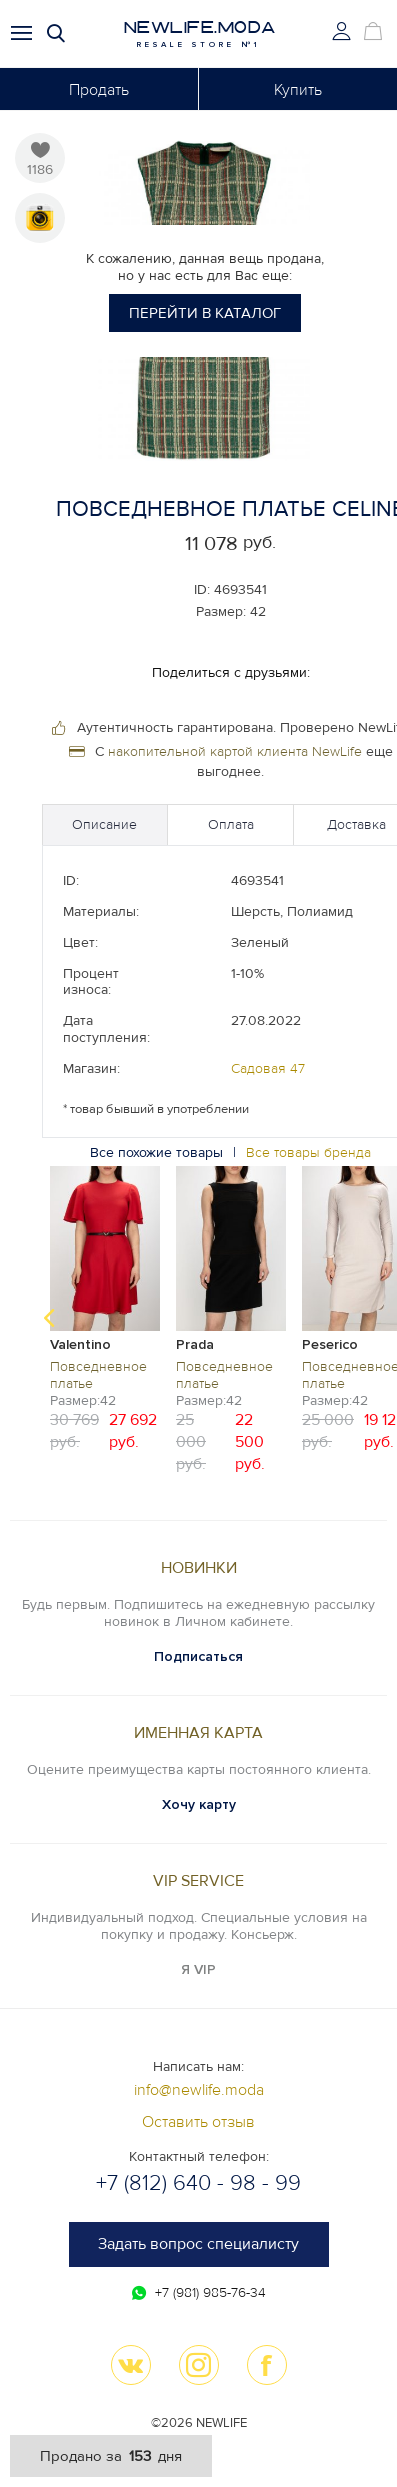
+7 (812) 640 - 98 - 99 (198, 2183)
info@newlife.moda (199, 2090)
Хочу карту (199, 1804)
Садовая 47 (268, 1068)
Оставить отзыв (198, 2122)
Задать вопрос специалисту (198, 2244)
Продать (99, 90)
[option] (105, 1307)
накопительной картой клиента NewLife (235, 751)
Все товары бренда (308, 1152)
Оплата (231, 824)
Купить (298, 90)
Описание (104, 824)
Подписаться (198, 1656)
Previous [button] (49, 1318)
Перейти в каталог (205, 313)
